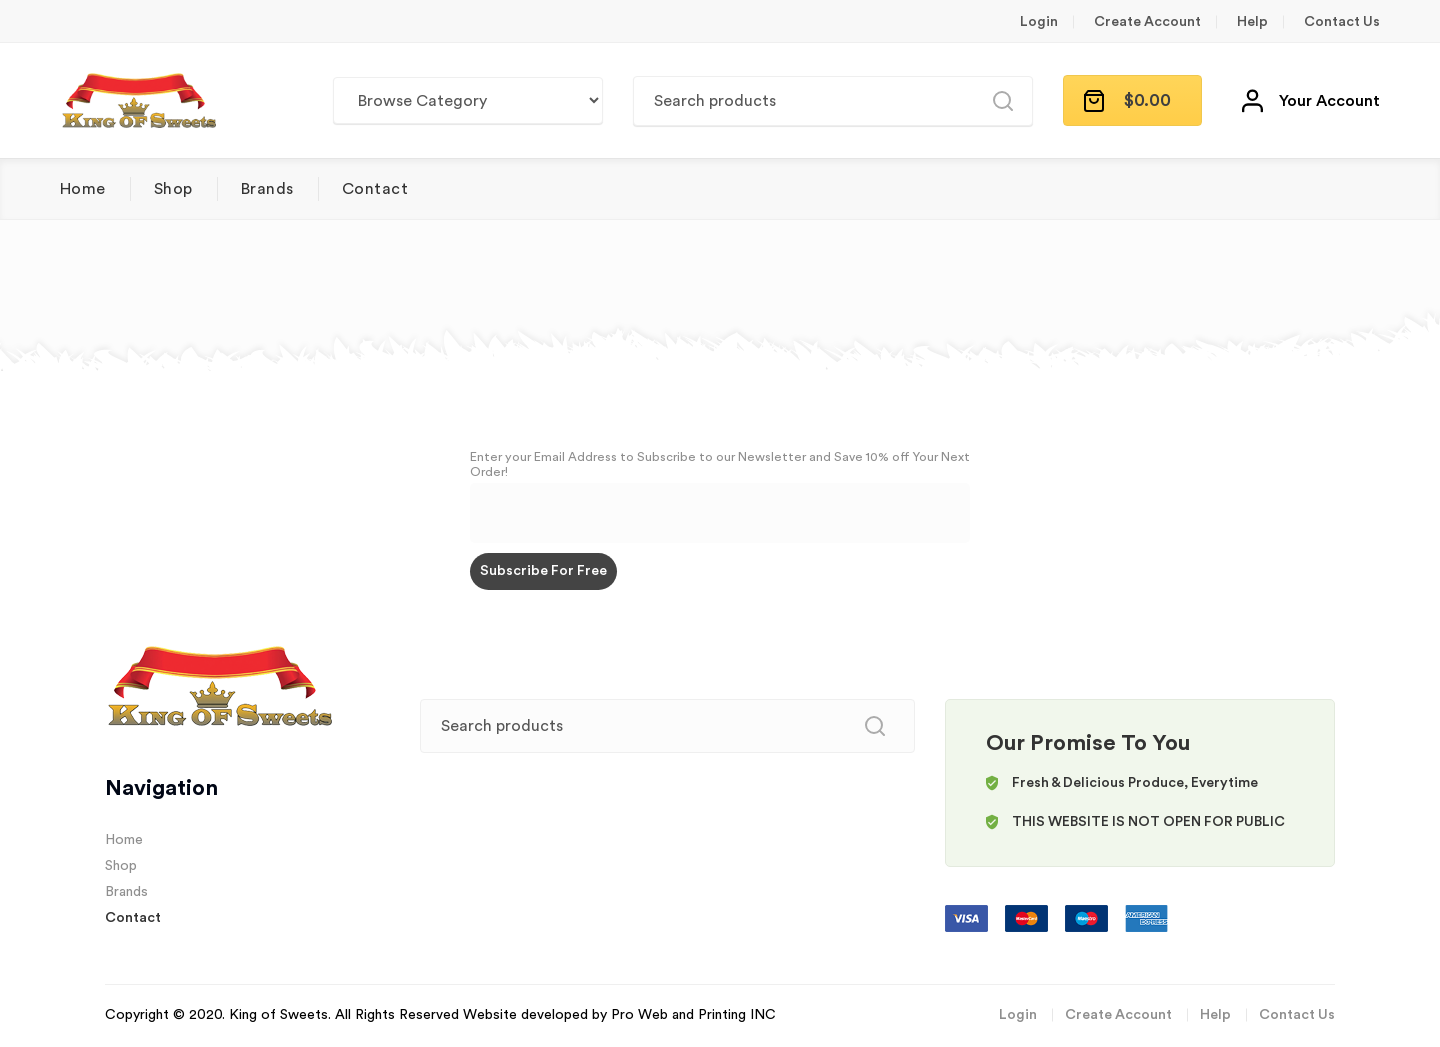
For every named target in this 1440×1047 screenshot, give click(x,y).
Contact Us (1342, 22)
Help (1252, 22)
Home (83, 189)
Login (1039, 22)
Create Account (1147, 22)
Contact (375, 189)
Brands (267, 189)
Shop (173, 189)
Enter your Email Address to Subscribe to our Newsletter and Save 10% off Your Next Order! (720, 464)
